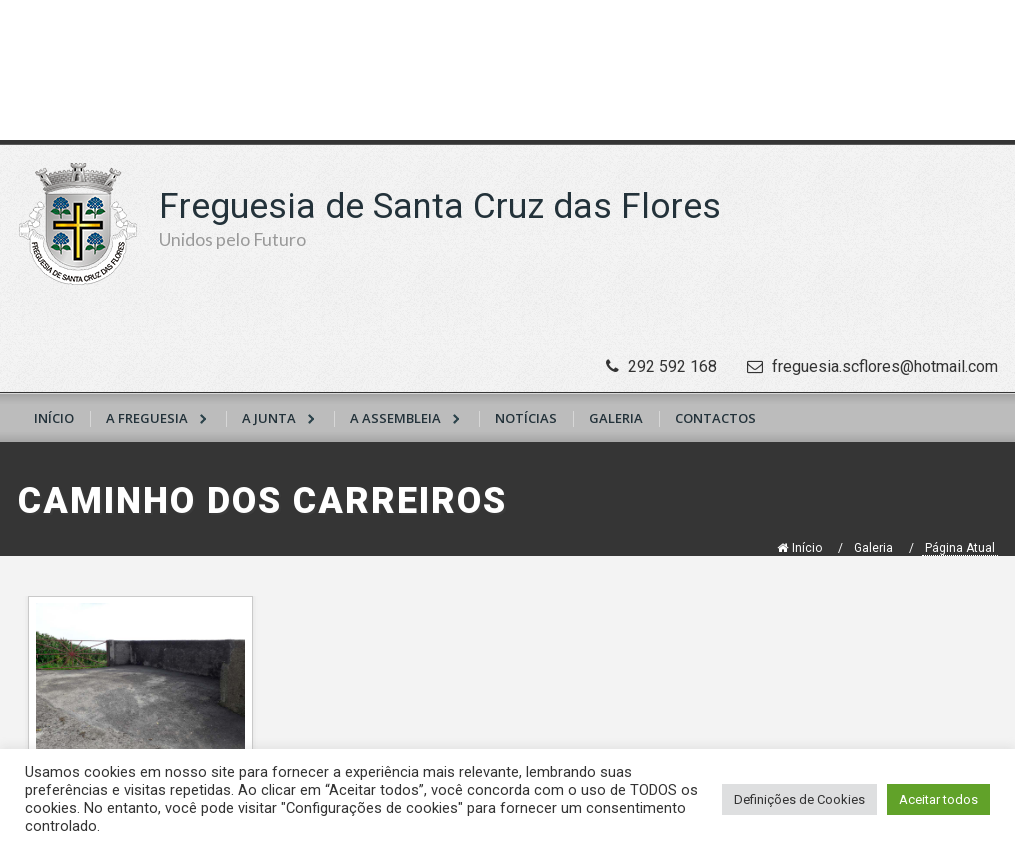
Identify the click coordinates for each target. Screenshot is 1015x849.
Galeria (616, 418)
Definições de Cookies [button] (799, 799)
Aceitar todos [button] (938, 799)
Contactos (715, 418)
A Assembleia (395, 418)
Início (54, 418)
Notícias (526, 418)
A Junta (269, 418)
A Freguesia (147, 418)
